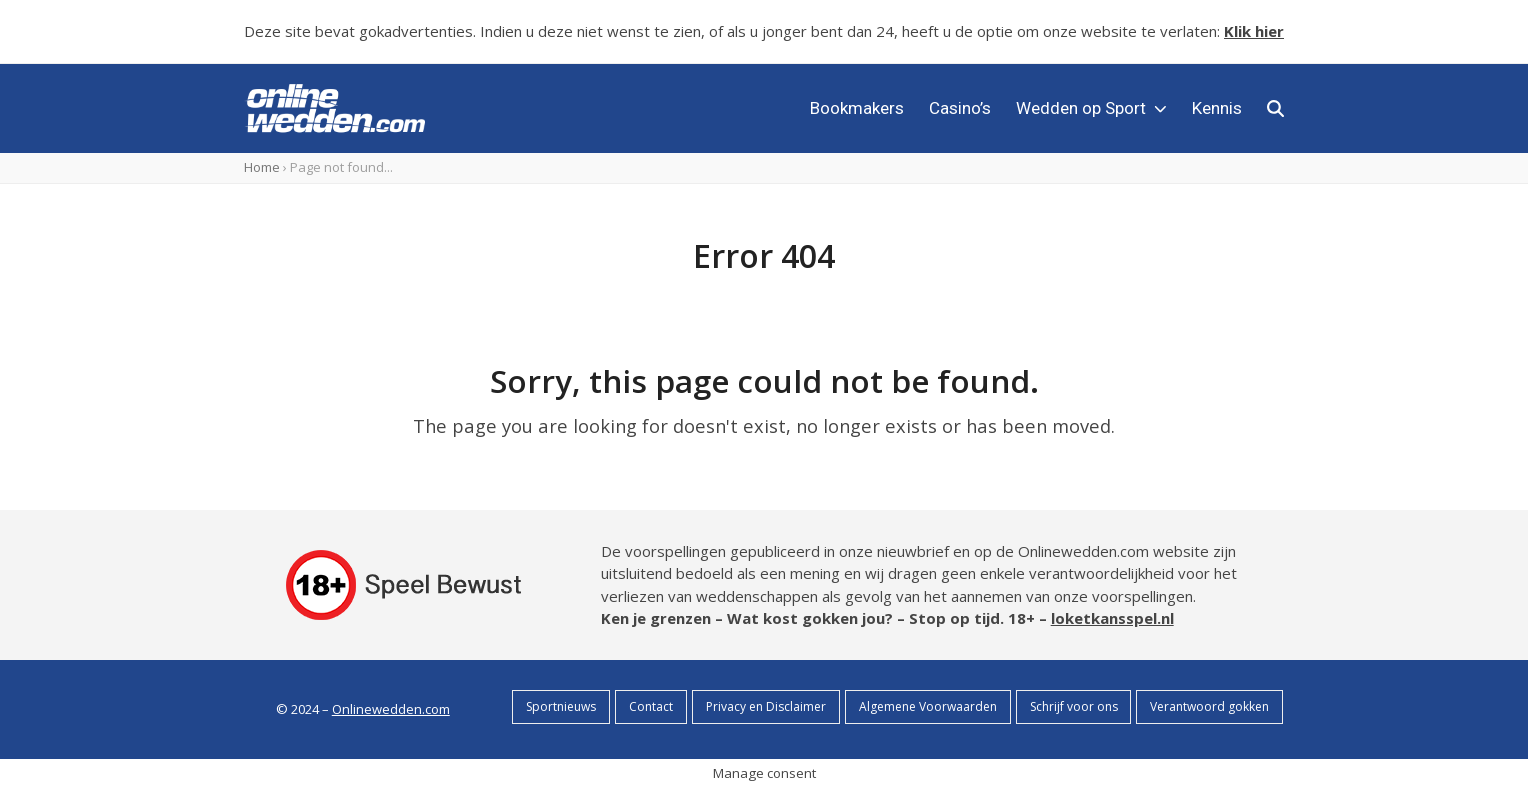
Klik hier (1254, 31)
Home (262, 167)
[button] (1275, 108)
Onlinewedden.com (391, 709)
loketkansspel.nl (1112, 618)
